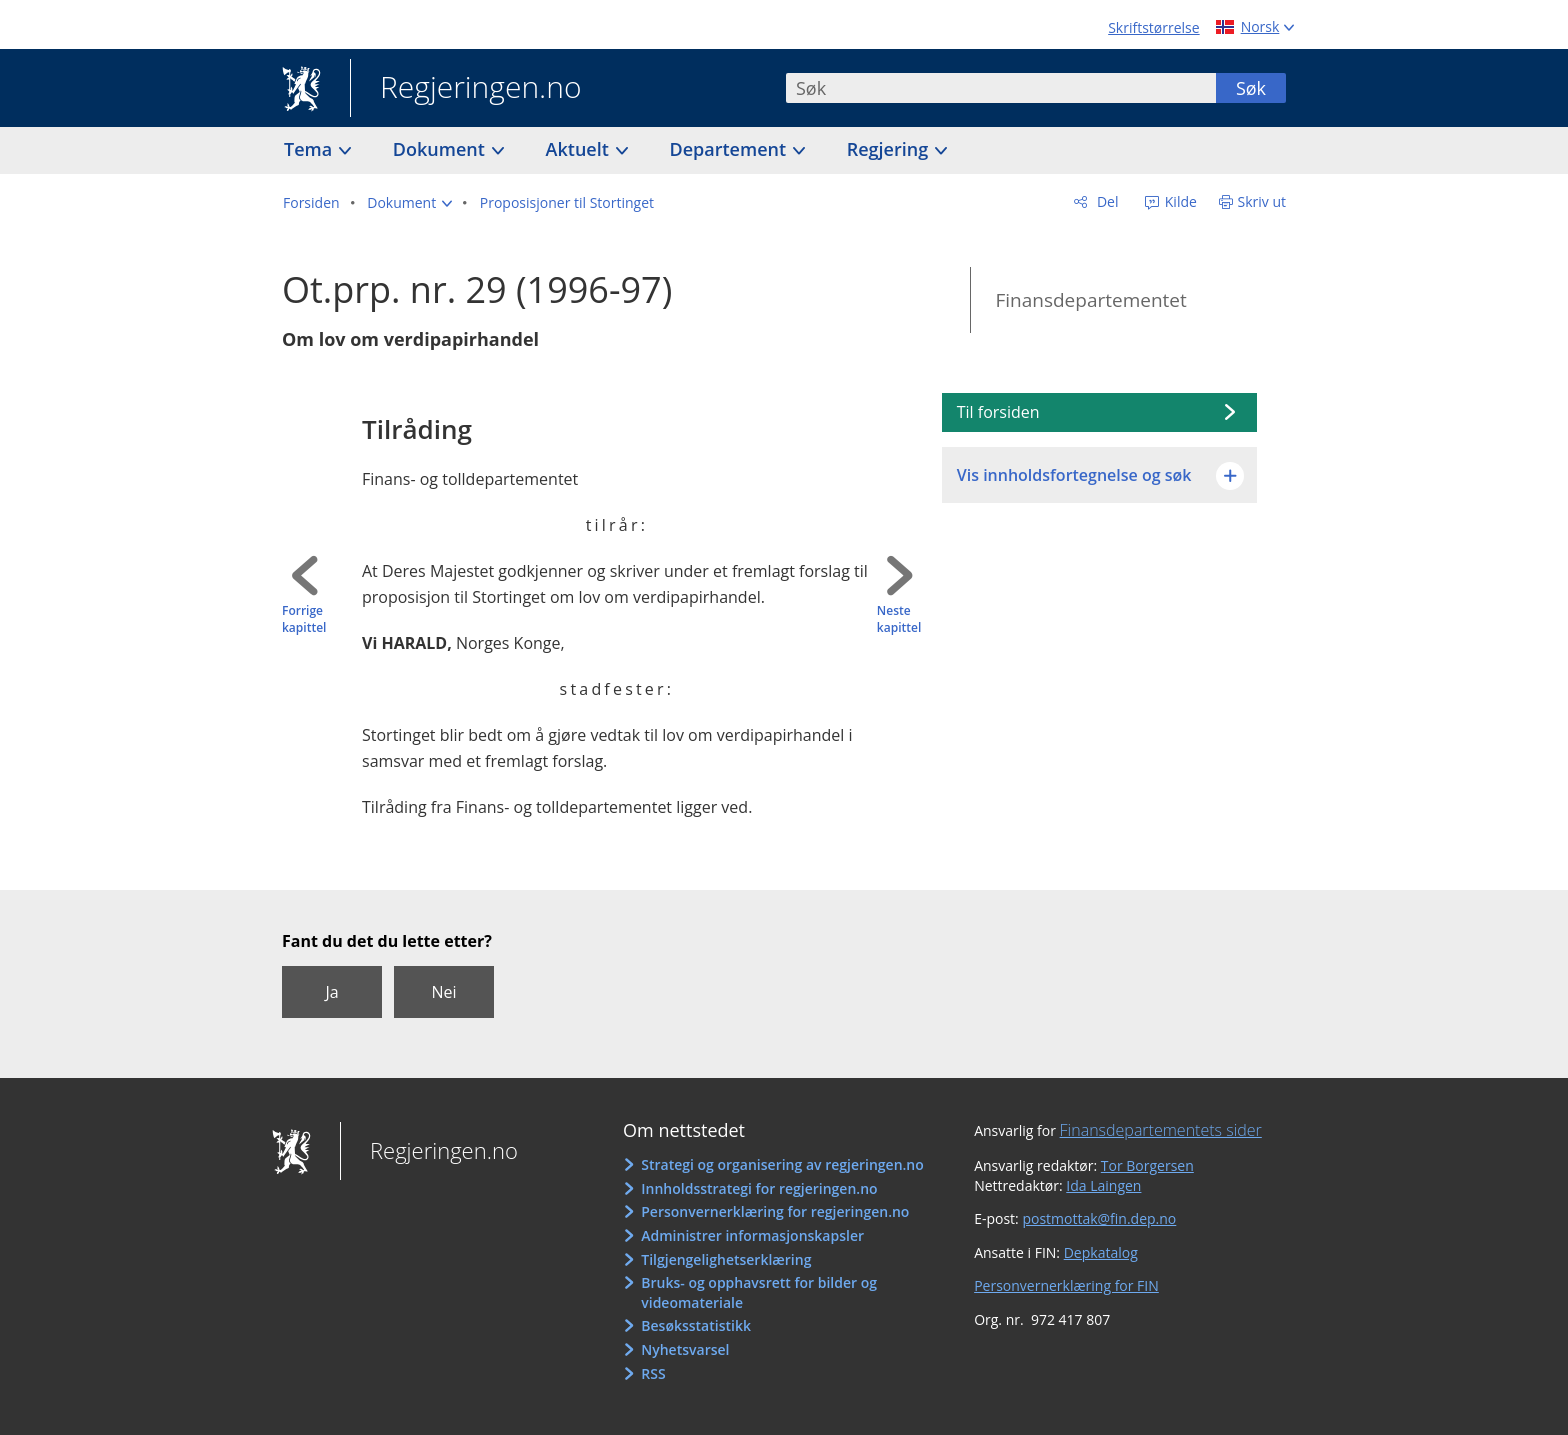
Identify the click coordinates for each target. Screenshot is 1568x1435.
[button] (409, 203)
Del (1105, 201)
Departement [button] (730, 149)
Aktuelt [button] (580, 149)
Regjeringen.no (466, 89)
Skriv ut (1262, 201)
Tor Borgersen (1147, 1165)
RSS (653, 1373)
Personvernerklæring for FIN (1066, 1285)
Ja (331, 992)
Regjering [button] (890, 149)
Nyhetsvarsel (685, 1349)
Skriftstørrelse (1153, 27)
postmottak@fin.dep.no (1099, 1218)
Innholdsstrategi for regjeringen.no (759, 1188)
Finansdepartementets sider (1161, 1130)
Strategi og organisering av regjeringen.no (782, 1164)
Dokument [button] (441, 149)
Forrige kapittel (304, 619)
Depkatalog (1101, 1252)
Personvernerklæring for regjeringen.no (775, 1211)
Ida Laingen (1103, 1185)
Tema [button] (310, 149)
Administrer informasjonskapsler (752, 1235)
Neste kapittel (899, 619)
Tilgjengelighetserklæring (726, 1259)
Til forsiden (998, 412)
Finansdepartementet (1090, 300)
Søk (1251, 88)
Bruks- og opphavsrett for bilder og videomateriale (759, 1292)
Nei (443, 992)
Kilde (1179, 201)
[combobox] (1001, 88)
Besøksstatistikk (696, 1325)
